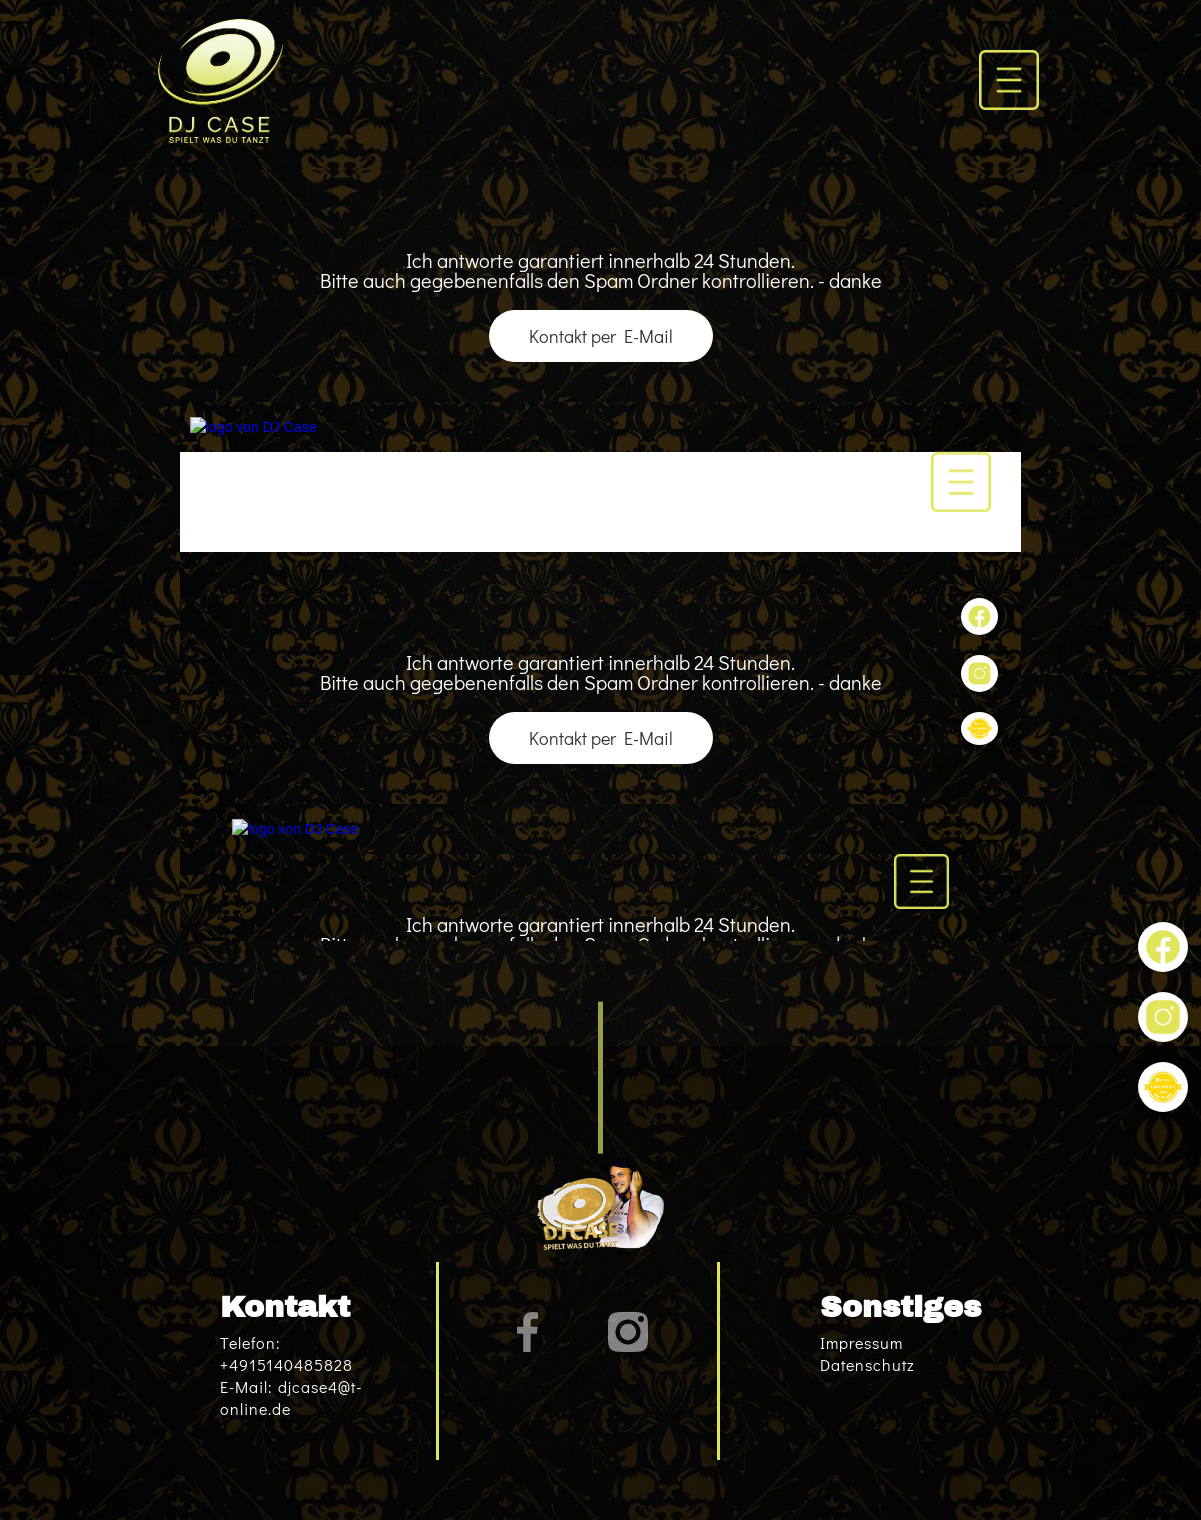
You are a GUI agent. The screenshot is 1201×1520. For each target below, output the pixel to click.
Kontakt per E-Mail (601, 336)
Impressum (861, 1342)
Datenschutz (867, 1364)
